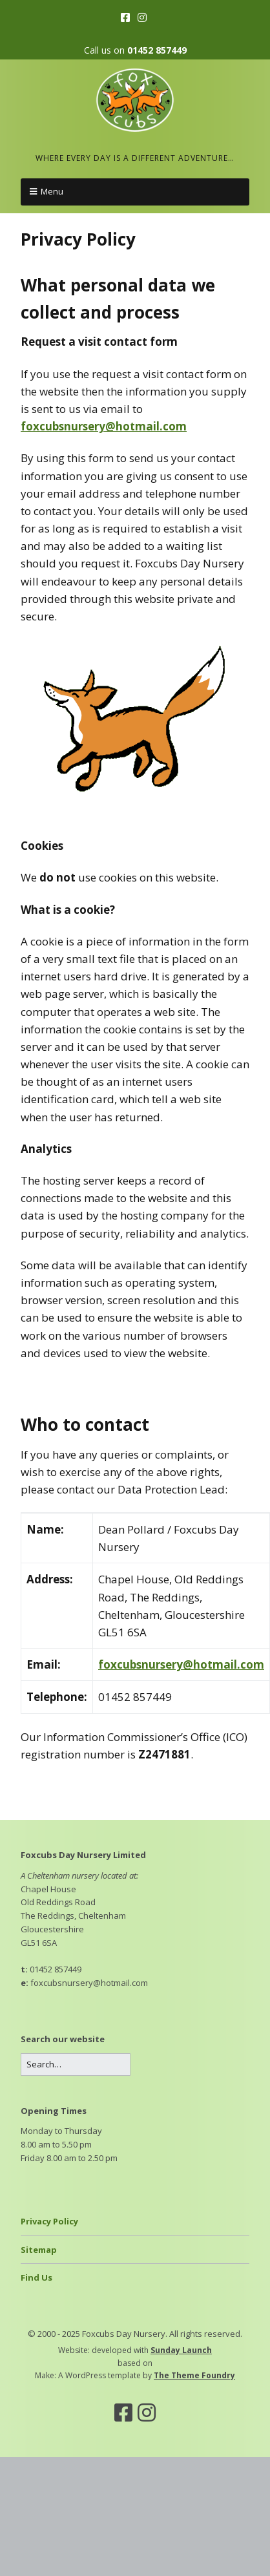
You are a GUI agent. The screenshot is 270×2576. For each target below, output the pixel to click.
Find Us (36, 2277)
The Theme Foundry (194, 2375)
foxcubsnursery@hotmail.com (104, 426)
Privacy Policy (49, 2221)
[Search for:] (75, 2064)
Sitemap (39, 2249)
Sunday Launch (181, 2350)
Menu (52, 191)
